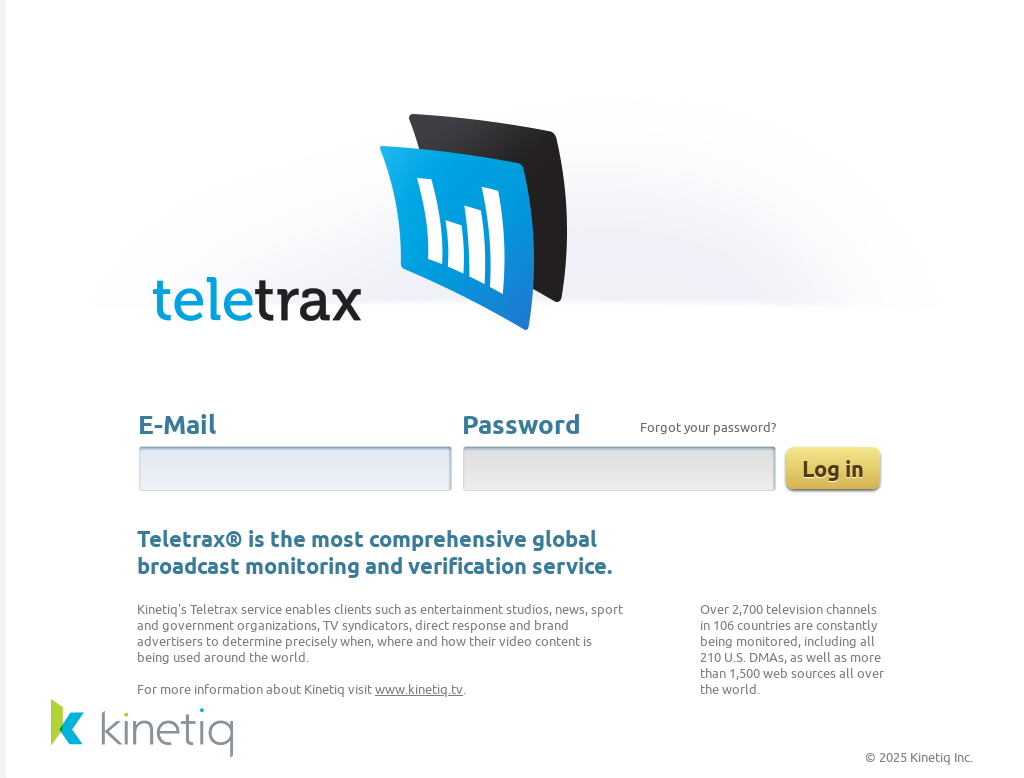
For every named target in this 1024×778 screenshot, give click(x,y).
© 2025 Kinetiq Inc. (919, 758)
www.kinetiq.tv (419, 690)
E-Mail (177, 427)
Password (521, 427)
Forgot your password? (708, 428)
